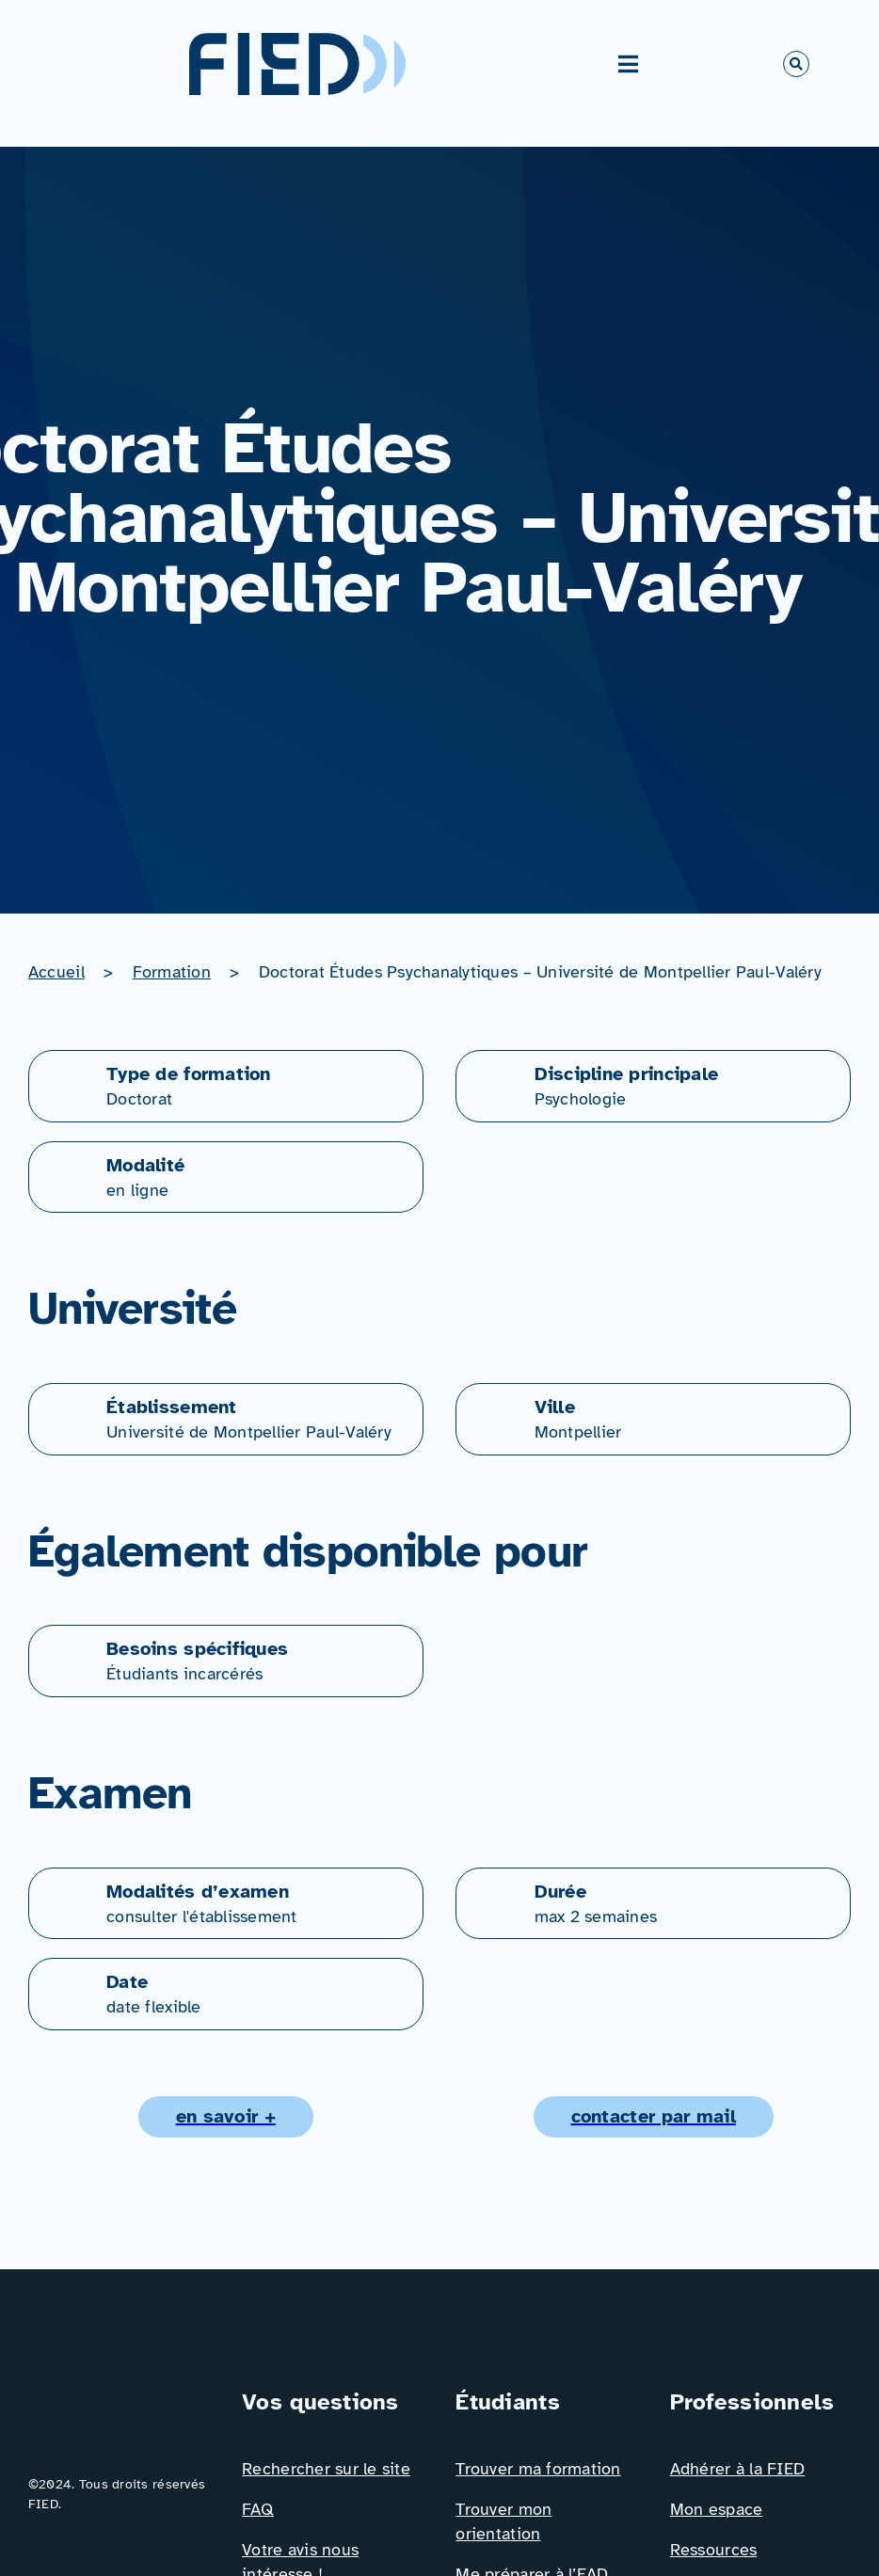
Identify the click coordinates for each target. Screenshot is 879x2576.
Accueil (56, 972)
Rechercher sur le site (326, 2468)
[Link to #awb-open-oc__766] (796, 64)
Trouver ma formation (537, 2468)
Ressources (714, 2549)
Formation (172, 972)
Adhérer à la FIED (738, 2468)
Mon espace (716, 2509)
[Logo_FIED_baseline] (118, 2393)
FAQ (258, 2509)
